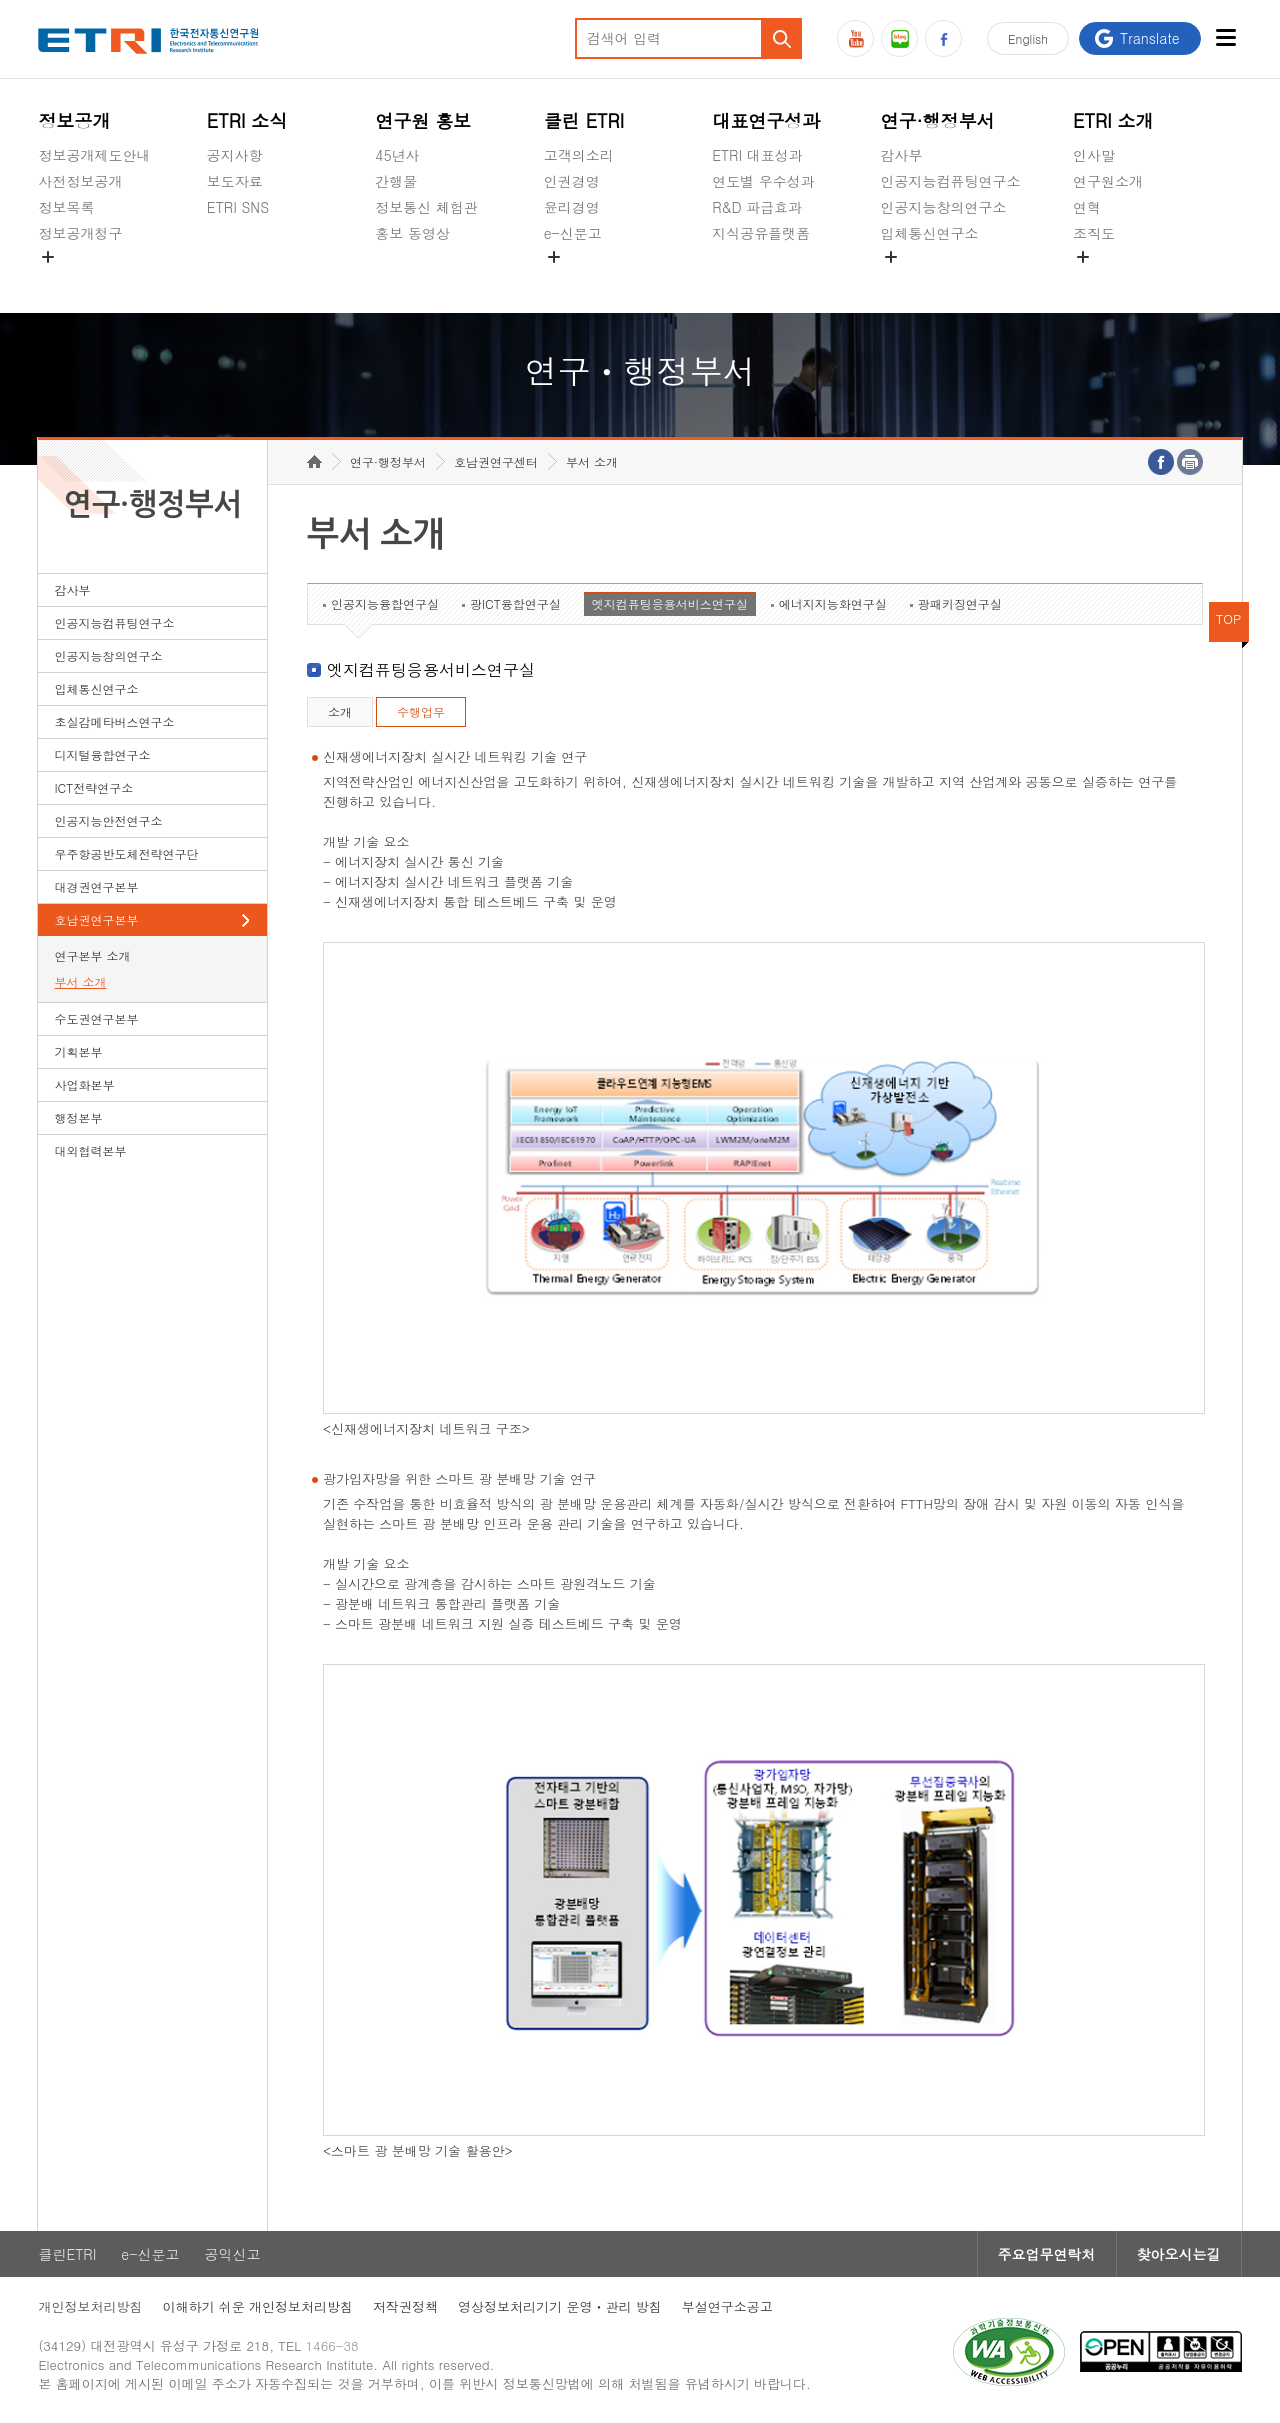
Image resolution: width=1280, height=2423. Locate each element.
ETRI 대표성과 (757, 155)
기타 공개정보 (1117, 280)
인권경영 (572, 181)
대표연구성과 (766, 120)
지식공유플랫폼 (761, 233)
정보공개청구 (80, 233)
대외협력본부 (90, 1150)
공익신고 (572, 280)
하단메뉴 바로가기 (0, 0)
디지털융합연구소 (102, 754)
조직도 (1094, 233)
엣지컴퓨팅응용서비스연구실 (670, 603)
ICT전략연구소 (93, 787)
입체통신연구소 (930, 233)
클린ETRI (67, 2254)
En (1028, 38)
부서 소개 (80, 981)
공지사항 (235, 155)
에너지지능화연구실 (833, 603)
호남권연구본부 (96, 919)
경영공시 (66, 280)
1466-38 (332, 2345)
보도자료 (235, 181)
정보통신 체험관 (426, 207)
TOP (1229, 618)
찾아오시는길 (1179, 2254)
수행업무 (421, 711)
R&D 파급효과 (757, 207)
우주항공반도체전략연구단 (126, 853)
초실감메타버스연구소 (951, 280)
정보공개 (74, 120)
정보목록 (66, 207)
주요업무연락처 (1047, 2254)
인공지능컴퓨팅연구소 (951, 181)
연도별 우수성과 (763, 181)
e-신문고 (573, 233)
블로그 (899, 38)
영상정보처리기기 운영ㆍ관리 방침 (560, 2306)
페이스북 (943, 38)
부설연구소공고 (727, 2306)
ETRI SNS (238, 207)
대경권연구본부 (96, 886)
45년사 (397, 155)
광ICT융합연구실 (515, 603)
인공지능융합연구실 (385, 603)
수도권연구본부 (96, 1018)
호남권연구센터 (496, 461)
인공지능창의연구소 (944, 207)
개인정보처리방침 (90, 2306)
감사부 (902, 155)
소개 (340, 711)
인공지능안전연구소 (108, 820)
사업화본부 (84, 1084)
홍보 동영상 (412, 233)
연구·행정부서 (938, 120)
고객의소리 (579, 155)
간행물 (396, 181)
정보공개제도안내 (94, 155)
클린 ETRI (584, 120)
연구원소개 (1108, 181)
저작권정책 (405, 2306)
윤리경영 (572, 207)
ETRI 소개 (1113, 120)
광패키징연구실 (960, 603)
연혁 (1087, 207)
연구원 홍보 (423, 120)
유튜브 (855, 38)
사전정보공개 (80, 181)
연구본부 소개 (92, 955)
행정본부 (78, 1117)
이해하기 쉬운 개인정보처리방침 (257, 2306)
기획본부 (78, 1051)
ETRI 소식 (247, 120)
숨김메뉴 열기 (48, 257)
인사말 (1094, 155)
